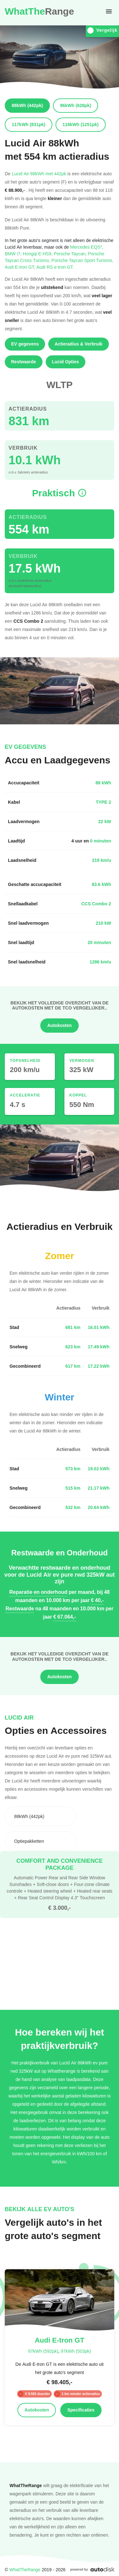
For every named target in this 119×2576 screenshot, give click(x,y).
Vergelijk (102, 30)
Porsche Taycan (71, 254)
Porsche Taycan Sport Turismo (82, 260)
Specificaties (81, 2410)
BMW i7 (14, 254)
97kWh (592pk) (43, 2351)
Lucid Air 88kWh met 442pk (39, 174)
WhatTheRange (24, 2569)
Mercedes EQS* (86, 247)
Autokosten (59, 1025)
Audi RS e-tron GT (55, 267)
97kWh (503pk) (76, 2351)
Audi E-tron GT (20, 267)
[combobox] (40, 1816)
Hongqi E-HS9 (38, 254)
